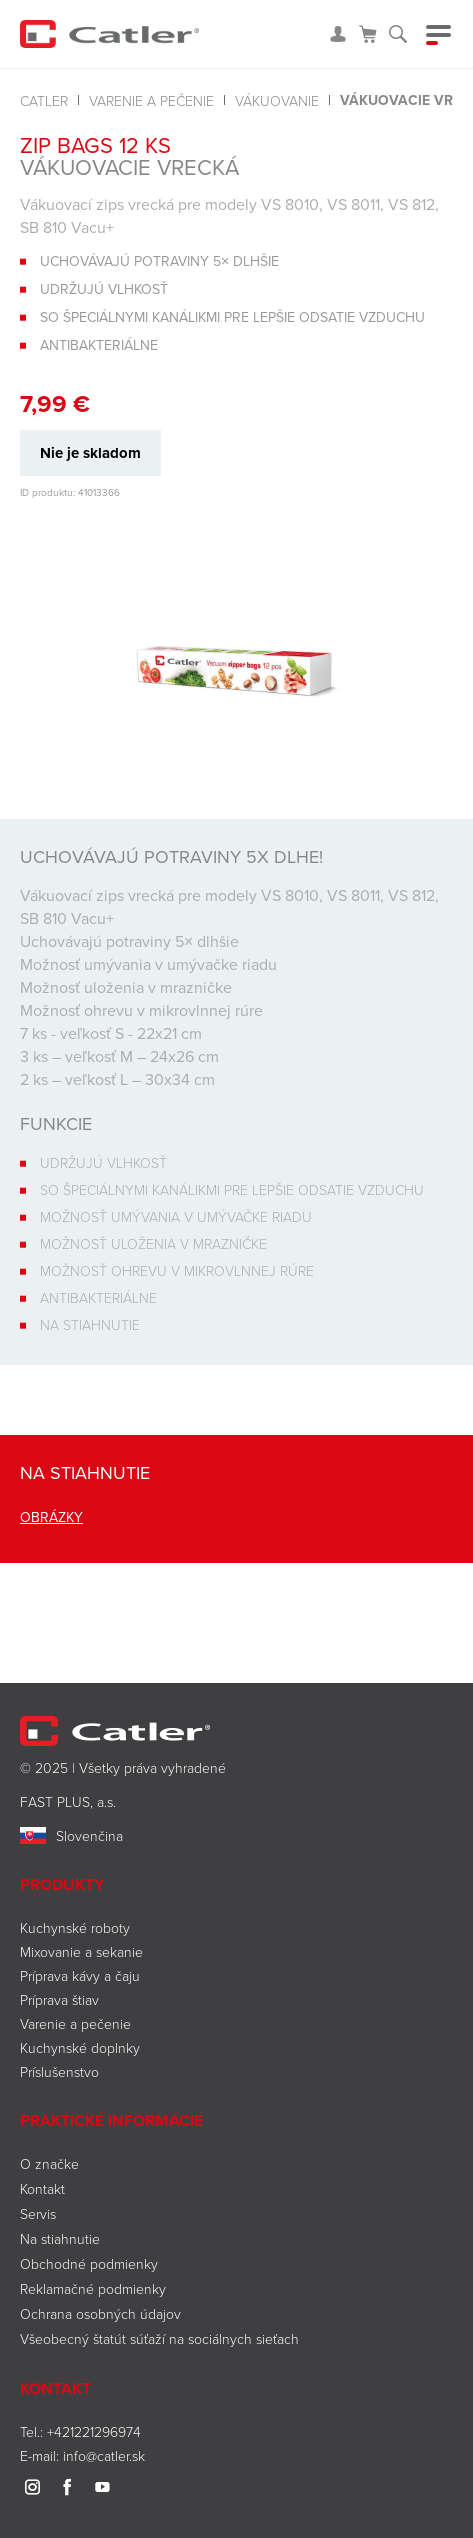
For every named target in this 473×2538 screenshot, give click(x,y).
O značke (49, 2163)
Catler (44, 100)
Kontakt (42, 2188)
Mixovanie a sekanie (81, 1951)
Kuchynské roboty (75, 1927)
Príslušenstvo (59, 2071)
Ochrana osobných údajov (100, 2313)
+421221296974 (94, 2431)
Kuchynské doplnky (80, 2047)
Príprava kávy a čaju (80, 1975)
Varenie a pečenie (151, 100)
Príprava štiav (59, 1999)
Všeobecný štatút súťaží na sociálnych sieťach (159, 2338)
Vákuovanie (277, 100)
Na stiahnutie (60, 2238)
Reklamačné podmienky (93, 2288)
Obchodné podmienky (89, 2263)
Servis (38, 2213)
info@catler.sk (104, 2455)
